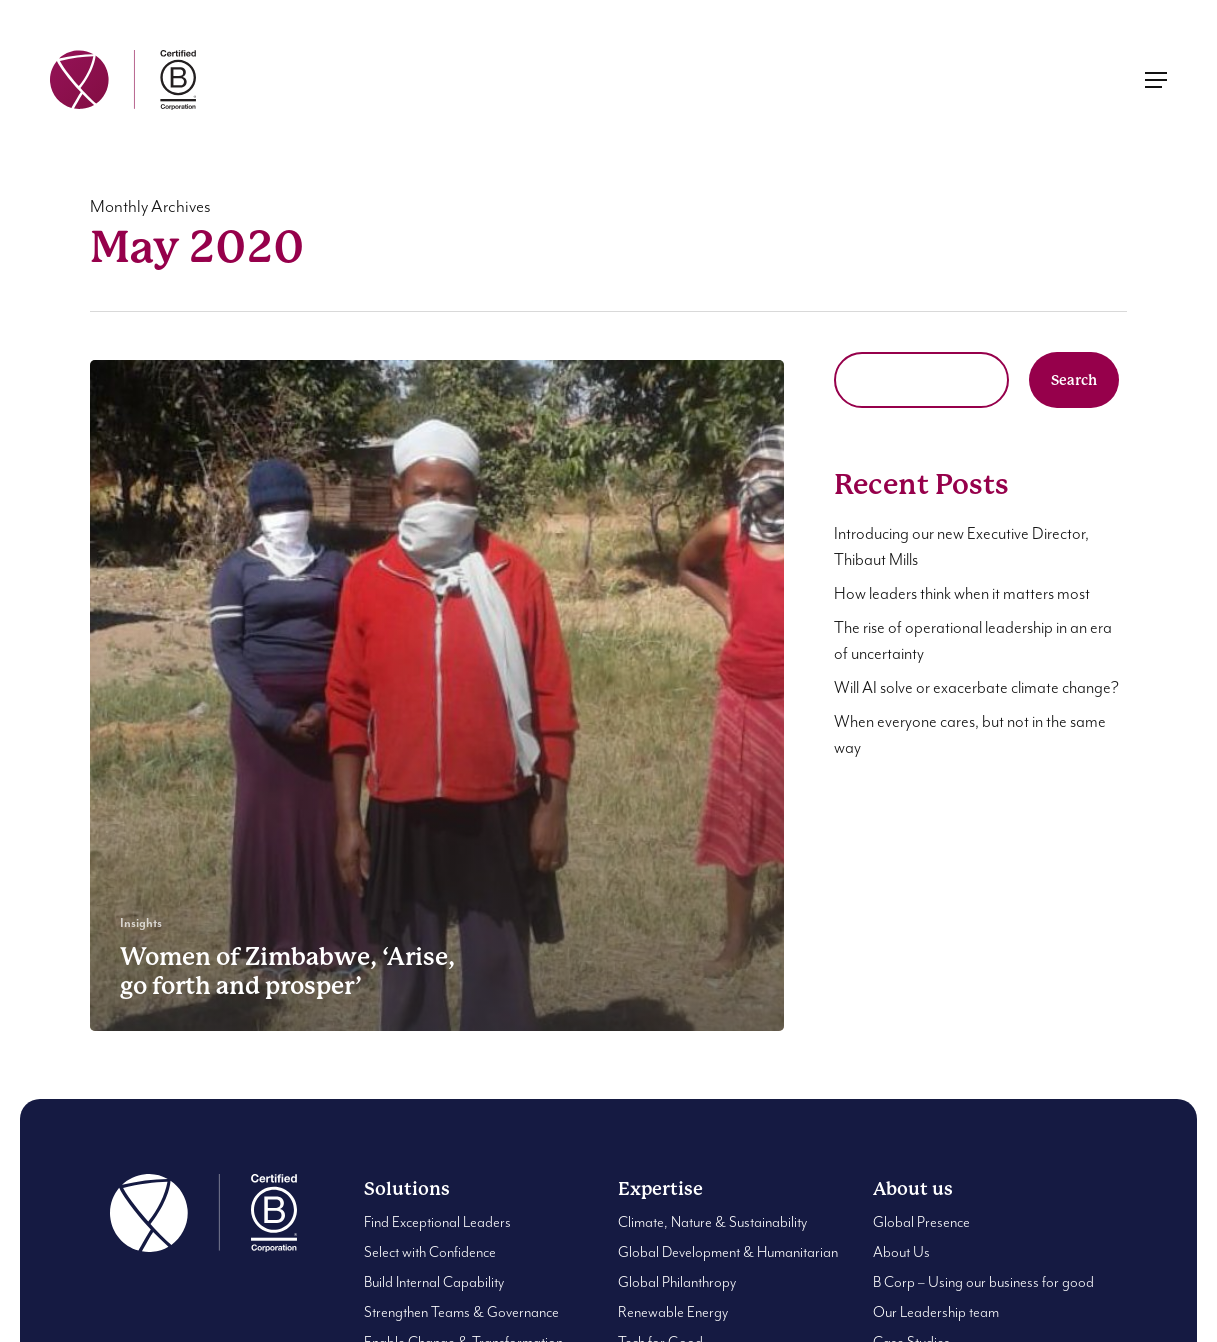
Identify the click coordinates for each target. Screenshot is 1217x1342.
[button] (1156, 80)
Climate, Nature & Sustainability (712, 1222)
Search (1074, 380)
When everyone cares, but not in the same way (970, 735)
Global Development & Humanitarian (728, 1252)
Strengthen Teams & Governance (461, 1312)
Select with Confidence (430, 1252)
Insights (141, 923)
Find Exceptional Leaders (437, 1222)
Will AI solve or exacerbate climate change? (976, 688)
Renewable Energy (673, 1312)
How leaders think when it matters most (962, 594)
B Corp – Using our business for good (983, 1282)
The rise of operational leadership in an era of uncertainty (973, 641)
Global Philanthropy (677, 1282)
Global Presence (921, 1222)
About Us (901, 1252)
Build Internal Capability (434, 1282)
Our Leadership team (936, 1312)
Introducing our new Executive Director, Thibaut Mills (961, 547)
